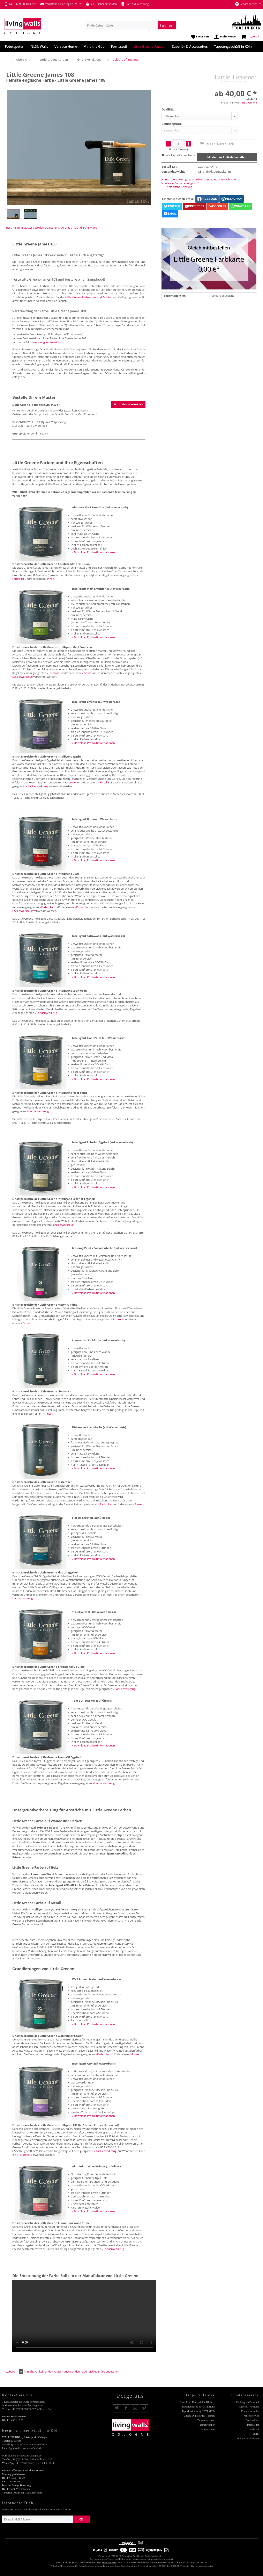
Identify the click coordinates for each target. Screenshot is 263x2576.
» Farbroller (53, 673)
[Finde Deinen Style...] (130, 25)
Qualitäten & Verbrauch (59, 227)
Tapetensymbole (206, 2420)
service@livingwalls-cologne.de (25, 2405)
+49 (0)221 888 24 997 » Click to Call (31, 2409)
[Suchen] (167, 25)
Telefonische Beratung (176, 187)
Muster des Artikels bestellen (226, 157)
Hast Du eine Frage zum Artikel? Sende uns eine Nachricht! (198, 179)
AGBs (255, 2433)
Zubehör (15, 2371)
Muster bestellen (33, 227)
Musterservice (251, 2415)
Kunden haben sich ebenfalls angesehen (94, 2371)
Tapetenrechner (206, 2424)
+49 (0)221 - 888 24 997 (20, 4)
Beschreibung (14, 227)
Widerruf (254, 2429)
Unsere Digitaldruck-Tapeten (199, 2415)
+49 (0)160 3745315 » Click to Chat (34, 2462)
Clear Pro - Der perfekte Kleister (197, 2402)
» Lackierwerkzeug (37, 786)
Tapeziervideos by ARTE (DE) (198, 2406)
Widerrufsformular (249, 2406)
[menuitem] (130, 25)
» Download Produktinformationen (93, 552)
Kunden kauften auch (56, 2371)
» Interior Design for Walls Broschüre (22, 2492)
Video (93, 227)
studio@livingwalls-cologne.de (25, 2455)
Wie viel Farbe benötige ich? (180, 183)
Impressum (253, 2424)
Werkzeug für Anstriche (47, 342)
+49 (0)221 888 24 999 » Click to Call (31, 2459)
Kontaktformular (250, 2411)
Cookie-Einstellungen (247, 2438)
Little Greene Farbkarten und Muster (88, 297)
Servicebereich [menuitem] (246, 4)
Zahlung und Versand (247, 2402)
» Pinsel (49, 579)
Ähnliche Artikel (33, 2371)
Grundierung (82, 227)
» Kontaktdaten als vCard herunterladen (23, 2401)
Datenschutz (252, 2420)
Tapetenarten (208, 2429)
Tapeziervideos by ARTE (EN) (198, 2411)
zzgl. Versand (249, 102)
